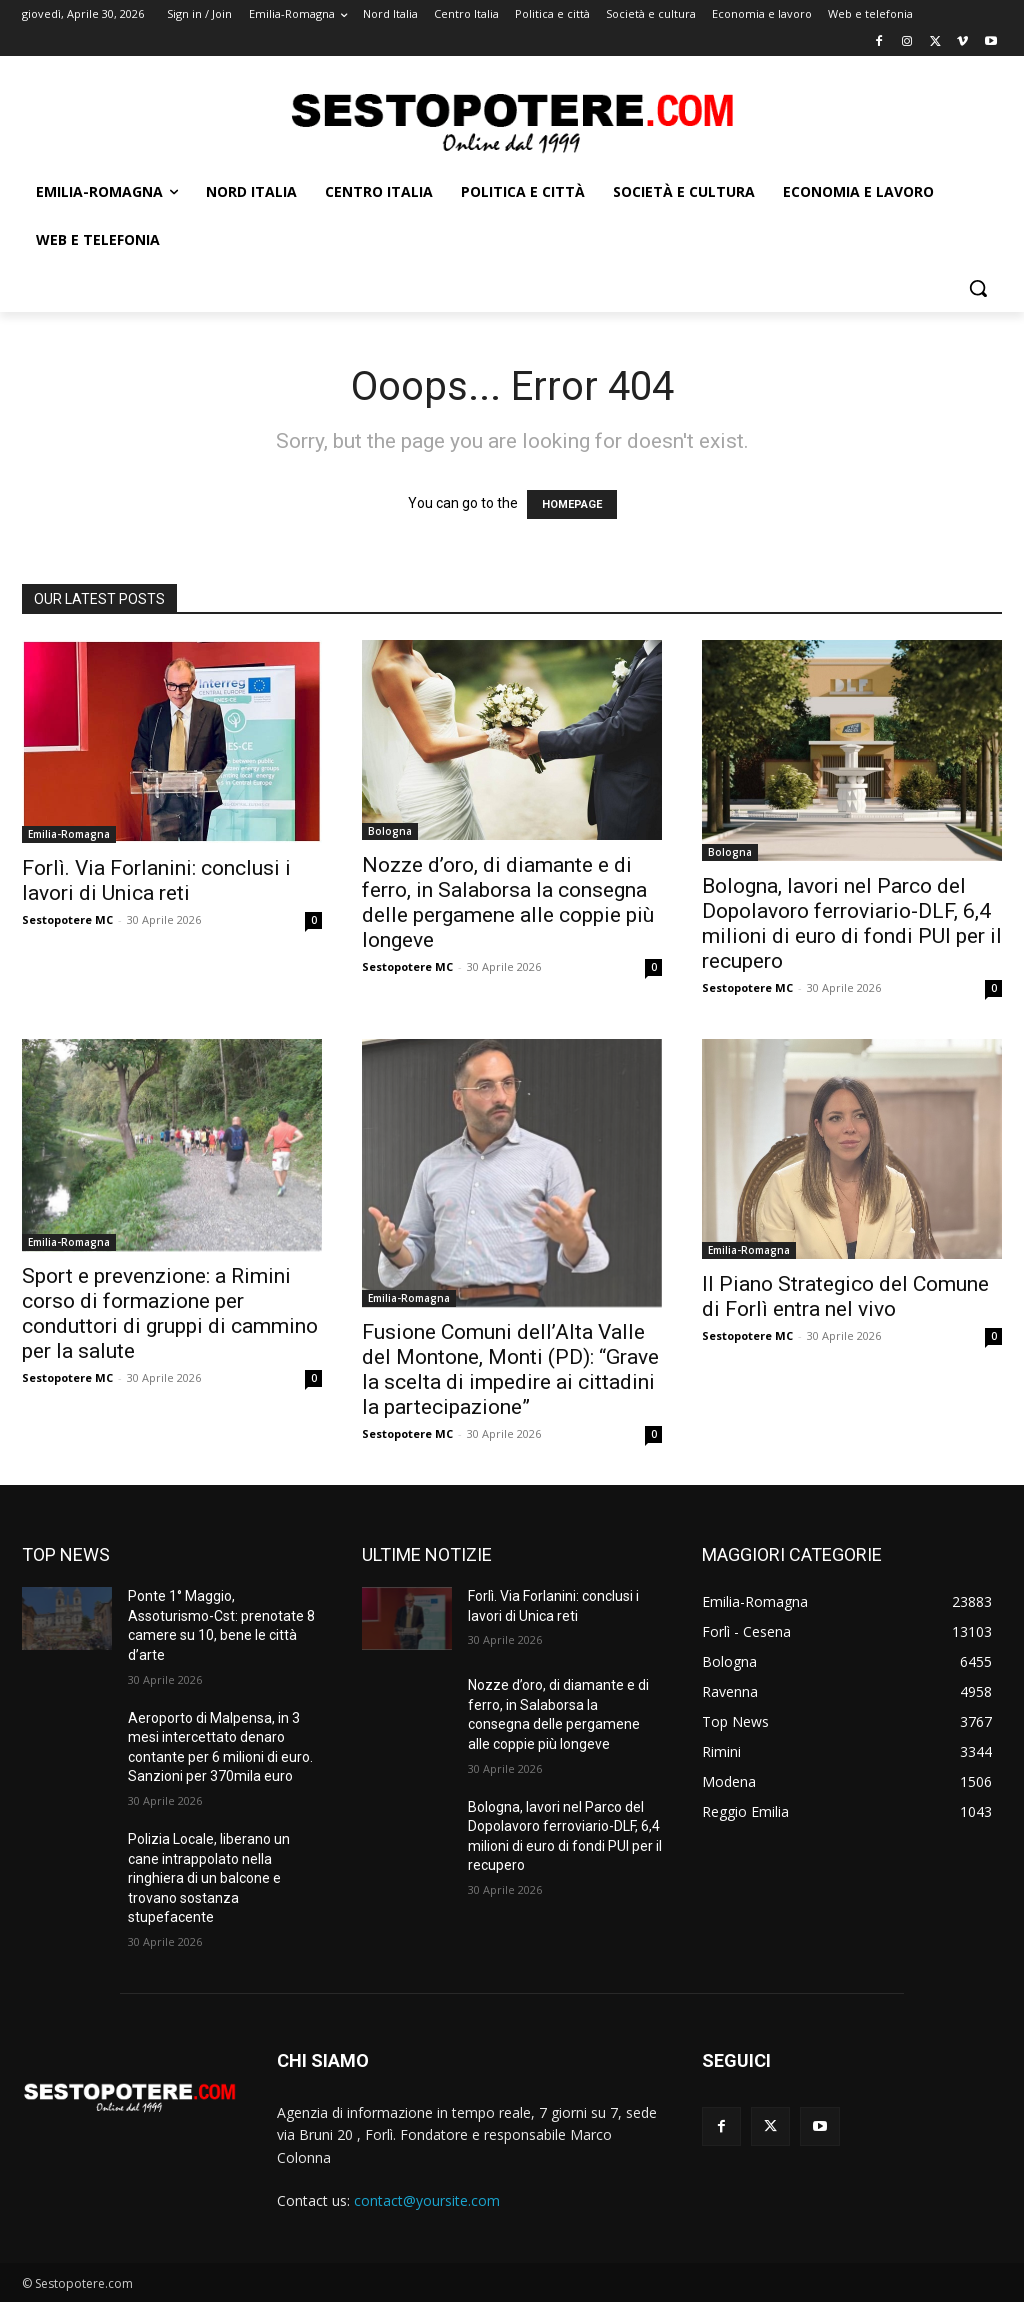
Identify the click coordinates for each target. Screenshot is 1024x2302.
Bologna (390, 831)
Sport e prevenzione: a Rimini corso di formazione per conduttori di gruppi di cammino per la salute (170, 1313)
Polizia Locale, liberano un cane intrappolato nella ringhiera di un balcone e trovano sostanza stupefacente (209, 1878)
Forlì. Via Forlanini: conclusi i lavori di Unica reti (156, 880)
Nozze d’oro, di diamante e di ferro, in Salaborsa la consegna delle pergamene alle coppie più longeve (508, 902)
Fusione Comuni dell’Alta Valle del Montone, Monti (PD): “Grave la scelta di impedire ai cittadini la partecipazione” (510, 1369)
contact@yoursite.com (427, 2200)
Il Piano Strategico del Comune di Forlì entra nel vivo (845, 1296)
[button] (978, 288)
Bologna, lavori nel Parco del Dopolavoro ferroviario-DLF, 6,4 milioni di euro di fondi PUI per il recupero (852, 923)
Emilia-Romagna (69, 834)
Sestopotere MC (67, 919)
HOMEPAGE (572, 504)
